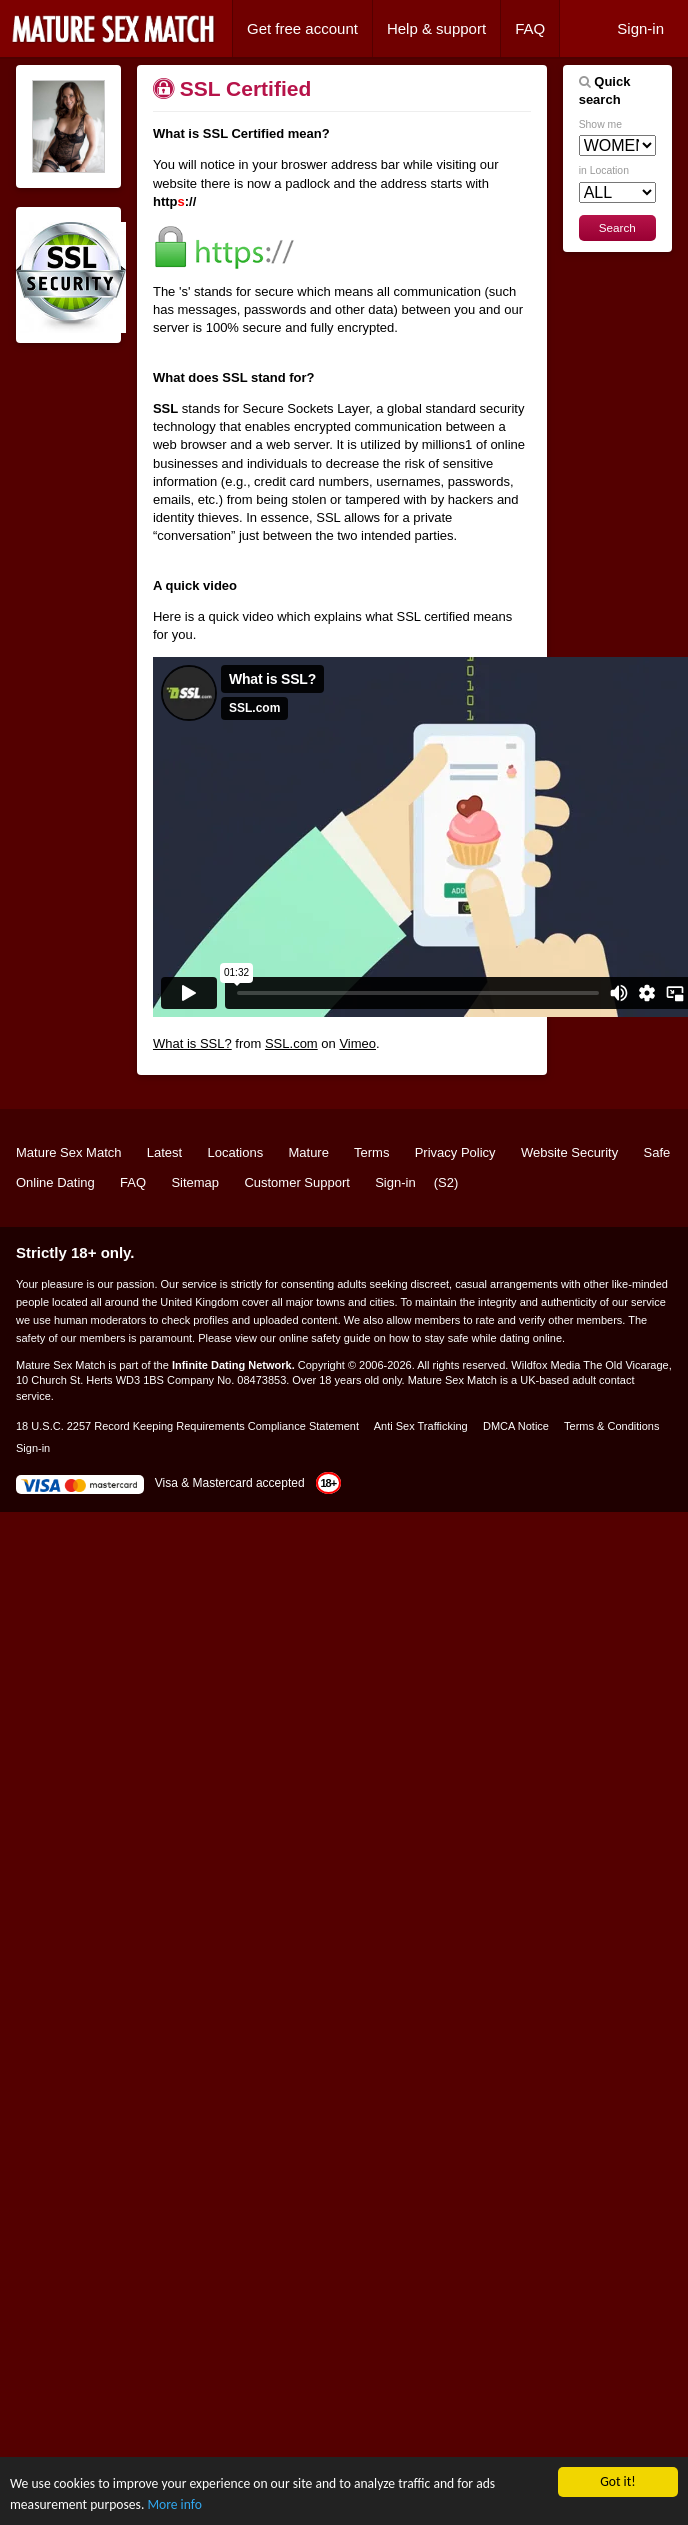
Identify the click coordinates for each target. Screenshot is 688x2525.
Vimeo (357, 1043)
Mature (308, 1152)
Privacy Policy (455, 1152)
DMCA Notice (516, 1426)
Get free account (302, 28)
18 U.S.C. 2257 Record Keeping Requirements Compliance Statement (187, 1426)
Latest (164, 1152)
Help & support (436, 28)
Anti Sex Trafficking (421, 1426)
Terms (371, 1152)
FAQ (530, 28)
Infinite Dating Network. (233, 1365)
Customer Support (297, 1182)
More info (174, 2504)
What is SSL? (192, 1043)
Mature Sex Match (69, 1152)
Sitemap (195, 1182)
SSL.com (291, 1043)
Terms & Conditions (611, 1426)
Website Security (569, 1152)
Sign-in (640, 28)
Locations (236, 1152)
